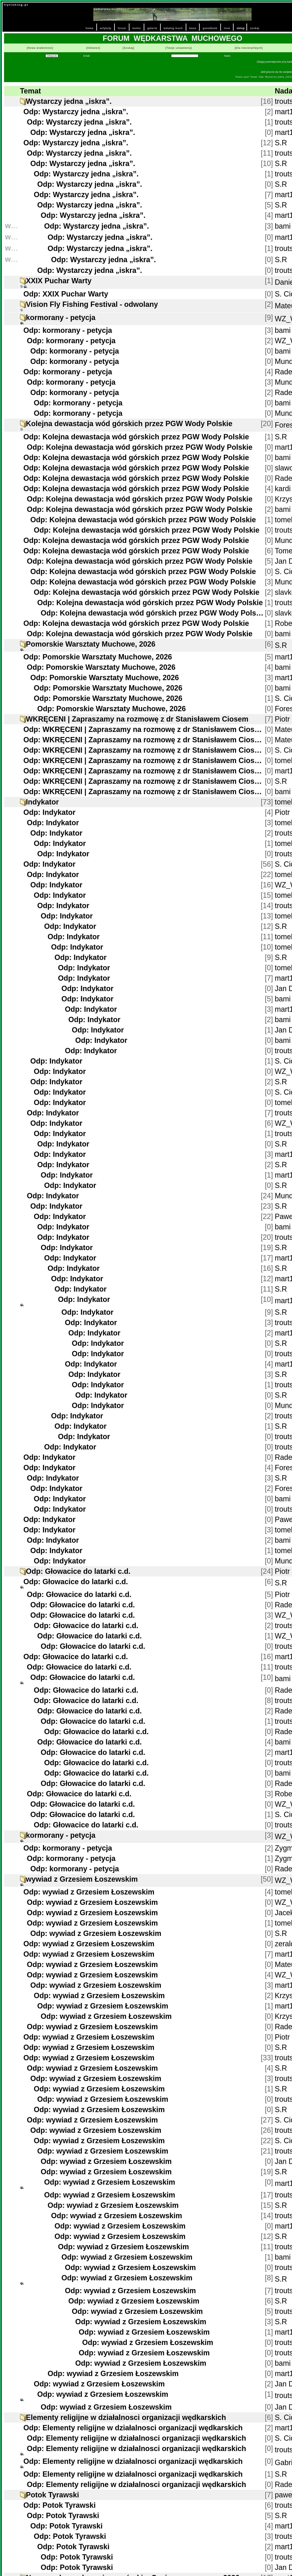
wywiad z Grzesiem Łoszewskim (82, 1879)
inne (227, 28)
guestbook (210, 28)
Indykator (42, 802)
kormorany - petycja (60, 317)
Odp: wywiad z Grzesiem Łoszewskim (88, 1892)
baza (192, 28)
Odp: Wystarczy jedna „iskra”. (75, 111)
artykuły (105, 28)
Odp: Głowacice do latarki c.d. (78, 1571)
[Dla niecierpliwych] (249, 47)
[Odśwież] (93, 47)
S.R (281, 143)
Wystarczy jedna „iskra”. (69, 101)
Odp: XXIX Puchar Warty (65, 294)
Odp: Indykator (49, 812)
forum (122, 28)
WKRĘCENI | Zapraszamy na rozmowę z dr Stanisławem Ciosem (137, 719)
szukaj (254, 28)
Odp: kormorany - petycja (67, 330)
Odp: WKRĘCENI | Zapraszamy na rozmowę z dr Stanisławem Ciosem (143, 729)
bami (283, 226)
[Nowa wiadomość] (40, 47)
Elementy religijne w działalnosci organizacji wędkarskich (126, 2417)
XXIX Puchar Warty (59, 281)
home (90, 28)
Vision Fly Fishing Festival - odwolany (92, 304)
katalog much (173, 28)
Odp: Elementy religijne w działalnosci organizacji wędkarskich (133, 2428)
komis (137, 28)
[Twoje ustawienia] (179, 47)
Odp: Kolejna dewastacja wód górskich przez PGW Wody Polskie (136, 437)
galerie (152, 28)
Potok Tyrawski (52, 2495)
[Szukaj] (128, 47)
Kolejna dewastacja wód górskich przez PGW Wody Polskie (129, 423)
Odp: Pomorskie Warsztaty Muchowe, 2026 (97, 657)
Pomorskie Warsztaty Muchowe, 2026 (90, 644)
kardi (283, 488)
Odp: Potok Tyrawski (59, 2505)
